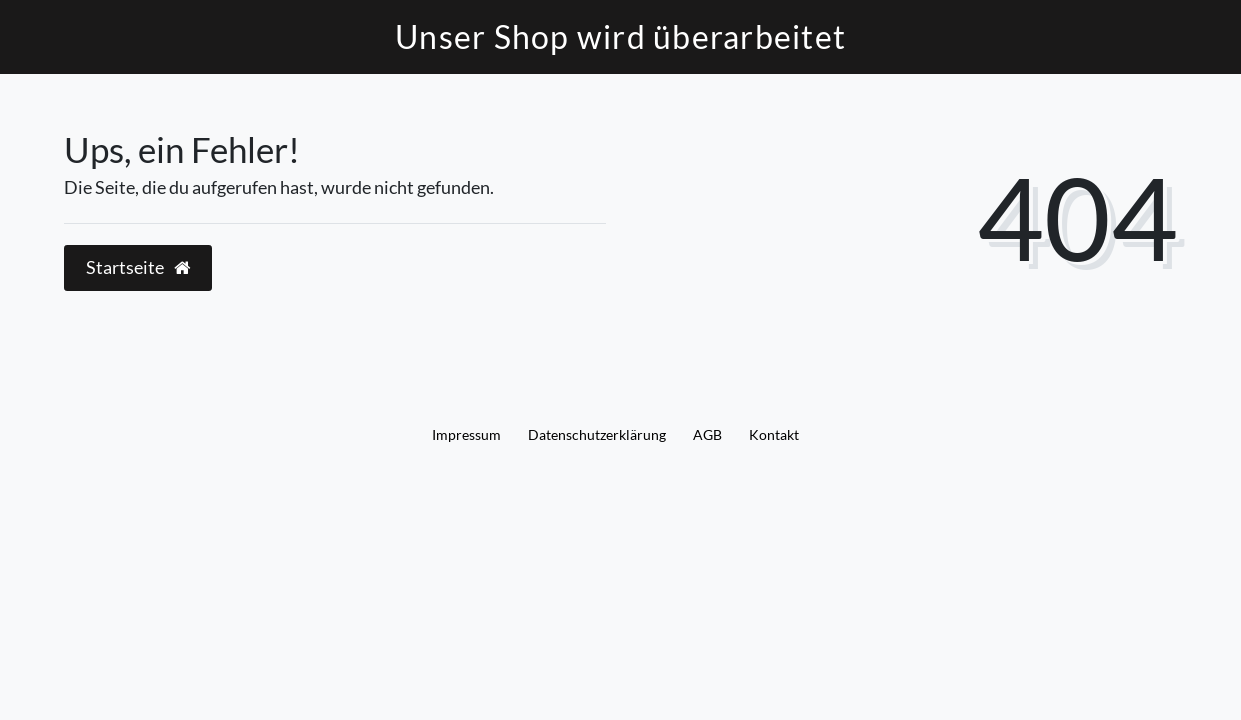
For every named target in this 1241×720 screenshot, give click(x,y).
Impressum (466, 434)
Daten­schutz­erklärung (597, 434)
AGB (707, 434)
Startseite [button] (138, 267)
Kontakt (774, 434)
